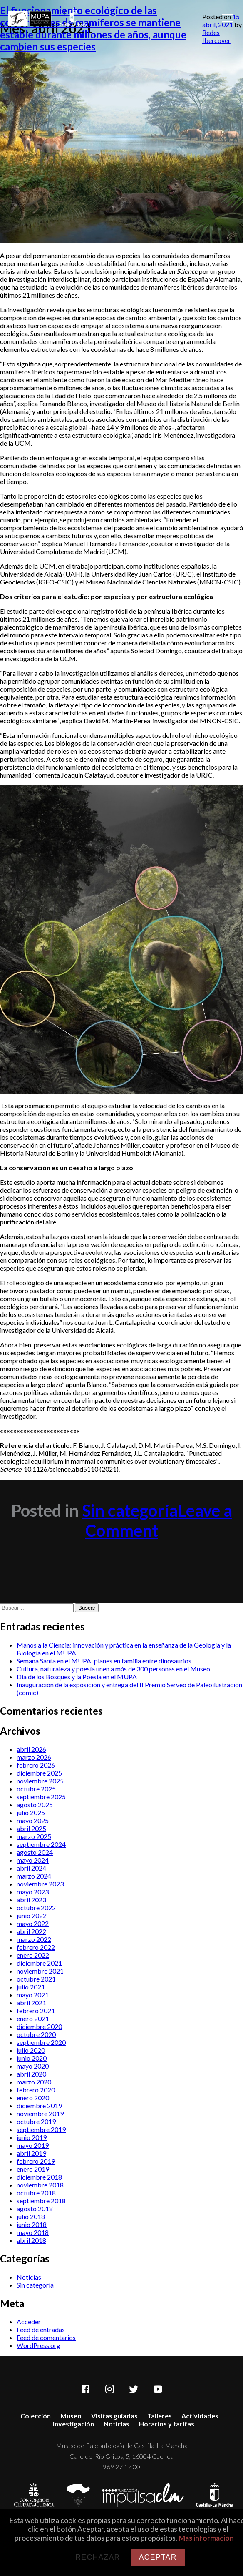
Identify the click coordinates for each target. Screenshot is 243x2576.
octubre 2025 (36, 1789)
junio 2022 (32, 1915)
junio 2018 (32, 2224)
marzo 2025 (34, 1836)
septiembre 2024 (41, 1844)
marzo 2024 (34, 1876)
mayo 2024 (33, 1860)
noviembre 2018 (40, 2185)
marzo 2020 (34, 2082)
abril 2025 (31, 1828)
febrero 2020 (36, 2090)
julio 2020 (31, 2050)
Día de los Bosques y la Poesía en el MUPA (77, 1677)
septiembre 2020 (41, 2042)
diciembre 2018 (39, 2177)
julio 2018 (31, 2216)
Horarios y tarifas (166, 2424)
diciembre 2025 (39, 1773)
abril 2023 (31, 1900)
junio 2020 (32, 2058)
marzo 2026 (34, 1757)
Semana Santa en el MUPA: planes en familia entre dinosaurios (104, 1661)
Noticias (29, 2277)
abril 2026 (31, 1749)
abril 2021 (31, 2003)
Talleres (159, 2416)
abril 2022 (31, 1931)
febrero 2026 (36, 1765)
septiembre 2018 (41, 2201)
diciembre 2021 (39, 1963)
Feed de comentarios (46, 2337)
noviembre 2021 (40, 1971)
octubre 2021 (36, 1979)
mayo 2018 (33, 2232)
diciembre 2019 (39, 2105)
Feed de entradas (41, 2329)
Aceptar (158, 2557)
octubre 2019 (36, 2121)
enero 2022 (33, 1955)
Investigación (73, 2424)
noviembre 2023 (40, 1884)
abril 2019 (31, 2153)
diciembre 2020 (39, 2026)
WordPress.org (38, 2345)
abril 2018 (31, 2240)
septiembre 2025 (41, 1797)
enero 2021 (33, 2018)
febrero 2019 (36, 2161)
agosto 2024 (35, 1852)
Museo (71, 2416)
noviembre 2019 (40, 2113)
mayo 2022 (33, 1923)
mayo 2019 (33, 2145)
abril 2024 (31, 1868)
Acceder (29, 2321)
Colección (35, 2416)
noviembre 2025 (40, 1781)
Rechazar (97, 2557)
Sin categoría (130, 1510)
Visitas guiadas (114, 2416)
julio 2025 (31, 1812)
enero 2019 (33, 2169)
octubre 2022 (36, 1907)
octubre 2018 (36, 2193)
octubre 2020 (36, 2034)
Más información (206, 2537)
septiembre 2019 (41, 2129)
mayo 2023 (33, 1892)
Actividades (199, 2416)
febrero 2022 (36, 1947)
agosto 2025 (35, 1804)
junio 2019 (32, 2137)
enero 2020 (33, 2098)
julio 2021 (31, 1987)
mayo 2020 (33, 2066)
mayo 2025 (33, 1820)
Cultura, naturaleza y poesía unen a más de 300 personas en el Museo (113, 1669)
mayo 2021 (33, 1995)
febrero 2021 (36, 2010)
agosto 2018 (35, 2208)
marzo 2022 (34, 1939)
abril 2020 (31, 2074)
